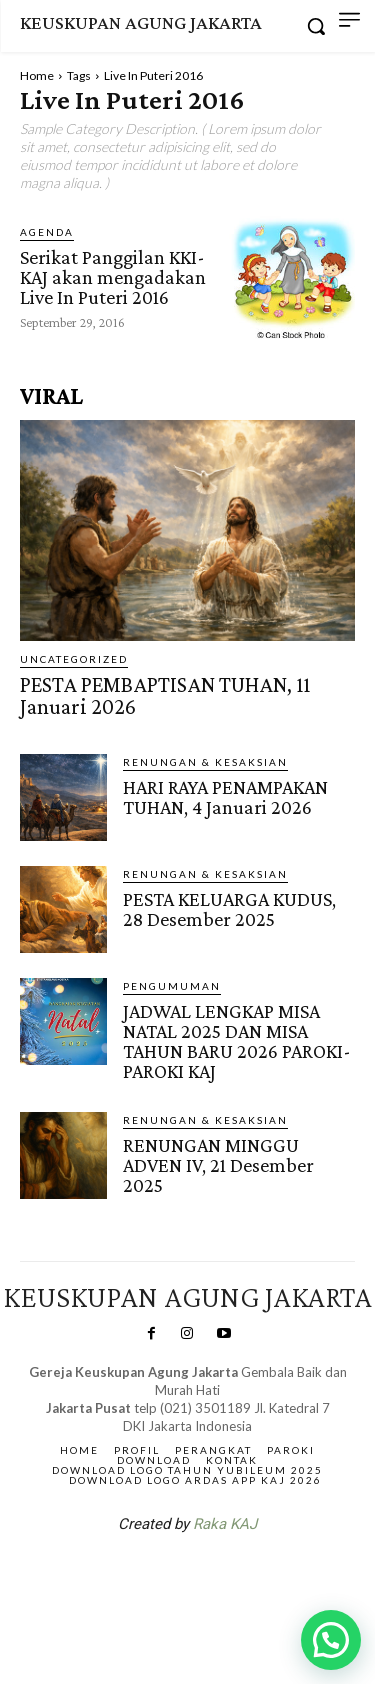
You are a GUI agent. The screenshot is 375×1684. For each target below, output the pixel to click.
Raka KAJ (225, 1524)
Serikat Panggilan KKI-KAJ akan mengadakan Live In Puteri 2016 (113, 277)
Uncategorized (74, 659)
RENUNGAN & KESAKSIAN (205, 762)
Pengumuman (172, 986)
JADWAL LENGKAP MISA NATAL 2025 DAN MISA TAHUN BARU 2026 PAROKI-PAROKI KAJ (237, 1041)
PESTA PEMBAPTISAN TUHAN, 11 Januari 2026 (165, 695)
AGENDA (47, 232)
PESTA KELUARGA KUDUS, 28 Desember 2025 (229, 909)
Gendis (247, 1576)
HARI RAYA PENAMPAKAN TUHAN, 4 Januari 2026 (225, 797)
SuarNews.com (156, 1576)
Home (37, 75)
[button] (331, 1640)
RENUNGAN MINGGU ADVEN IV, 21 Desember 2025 (218, 1165)
